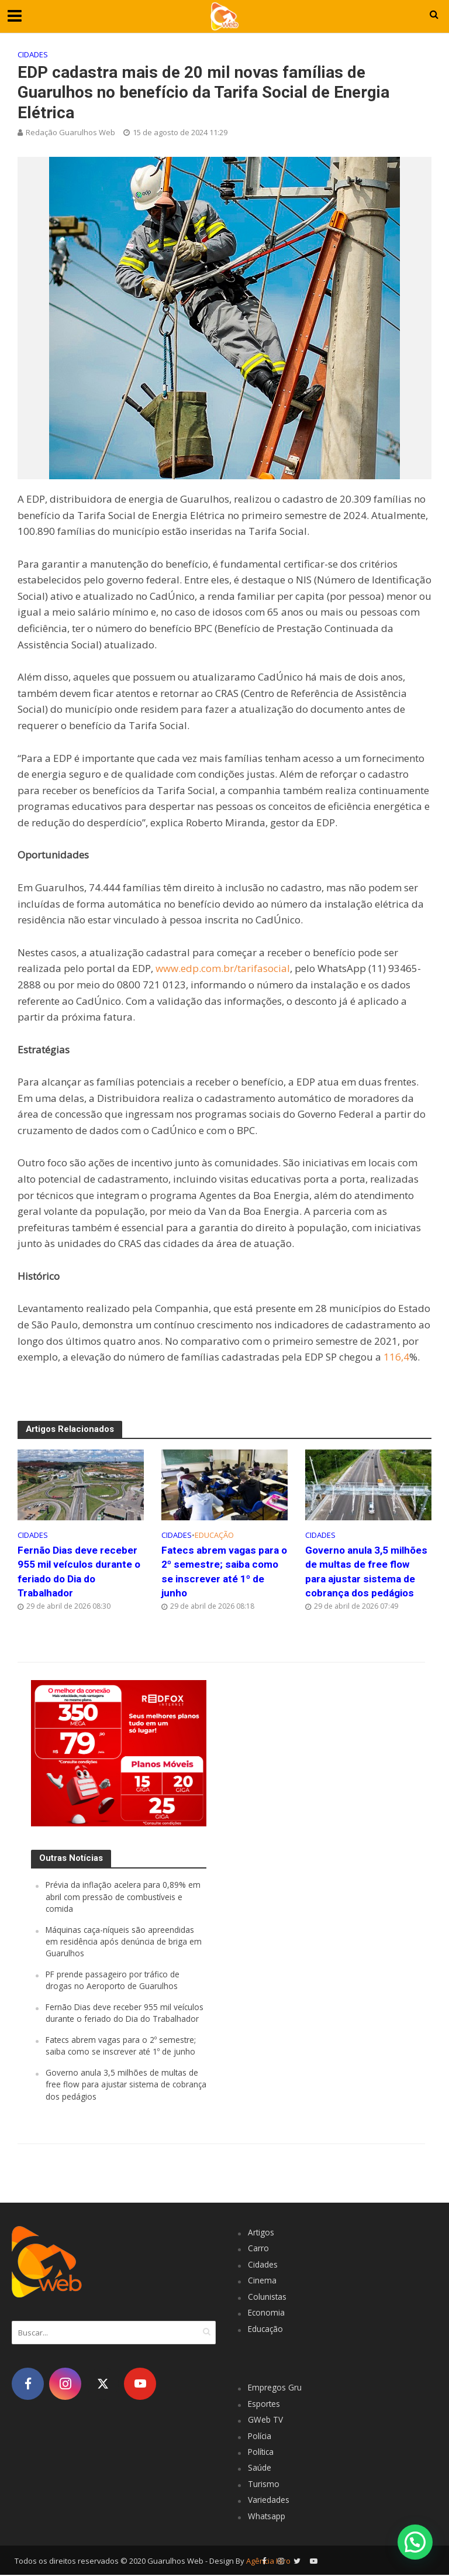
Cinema (262, 2281)
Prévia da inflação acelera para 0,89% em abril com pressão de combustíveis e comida (124, 1897)
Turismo (263, 2485)
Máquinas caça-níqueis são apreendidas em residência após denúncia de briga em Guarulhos (124, 1942)
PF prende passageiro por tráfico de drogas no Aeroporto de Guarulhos (114, 1981)
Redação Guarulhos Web (70, 132)
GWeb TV (265, 2420)
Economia (267, 2313)
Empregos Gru (275, 2388)
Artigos (261, 2233)
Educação (214, 1535)
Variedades (268, 2500)
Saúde (259, 2468)
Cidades (33, 54)
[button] (414, 2541)
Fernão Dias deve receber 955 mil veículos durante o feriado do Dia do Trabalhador (80, 1572)
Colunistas (267, 2297)
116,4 (396, 1356)
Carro (258, 2249)
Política (261, 2452)
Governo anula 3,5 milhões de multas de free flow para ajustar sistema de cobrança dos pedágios (368, 1572)
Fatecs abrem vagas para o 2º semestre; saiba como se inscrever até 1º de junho (223, 1572)
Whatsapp (267, 2517)
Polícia (260, 2436)
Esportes (264, 2404)
